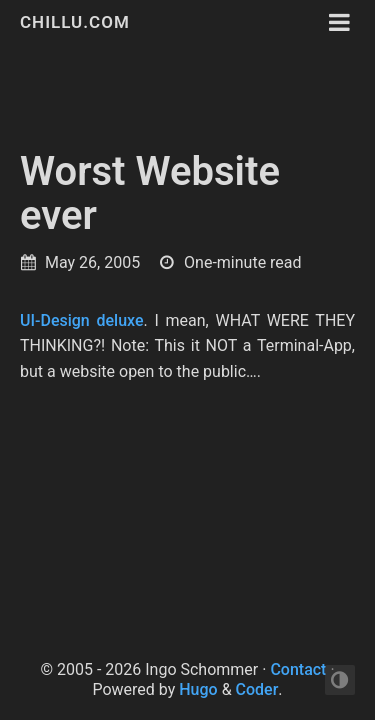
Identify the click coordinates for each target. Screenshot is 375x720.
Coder (257, 689)
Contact (298, 669)
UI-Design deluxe (82, 320)
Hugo (198, 689)
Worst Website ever (150, 193)
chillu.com (75, 22)
